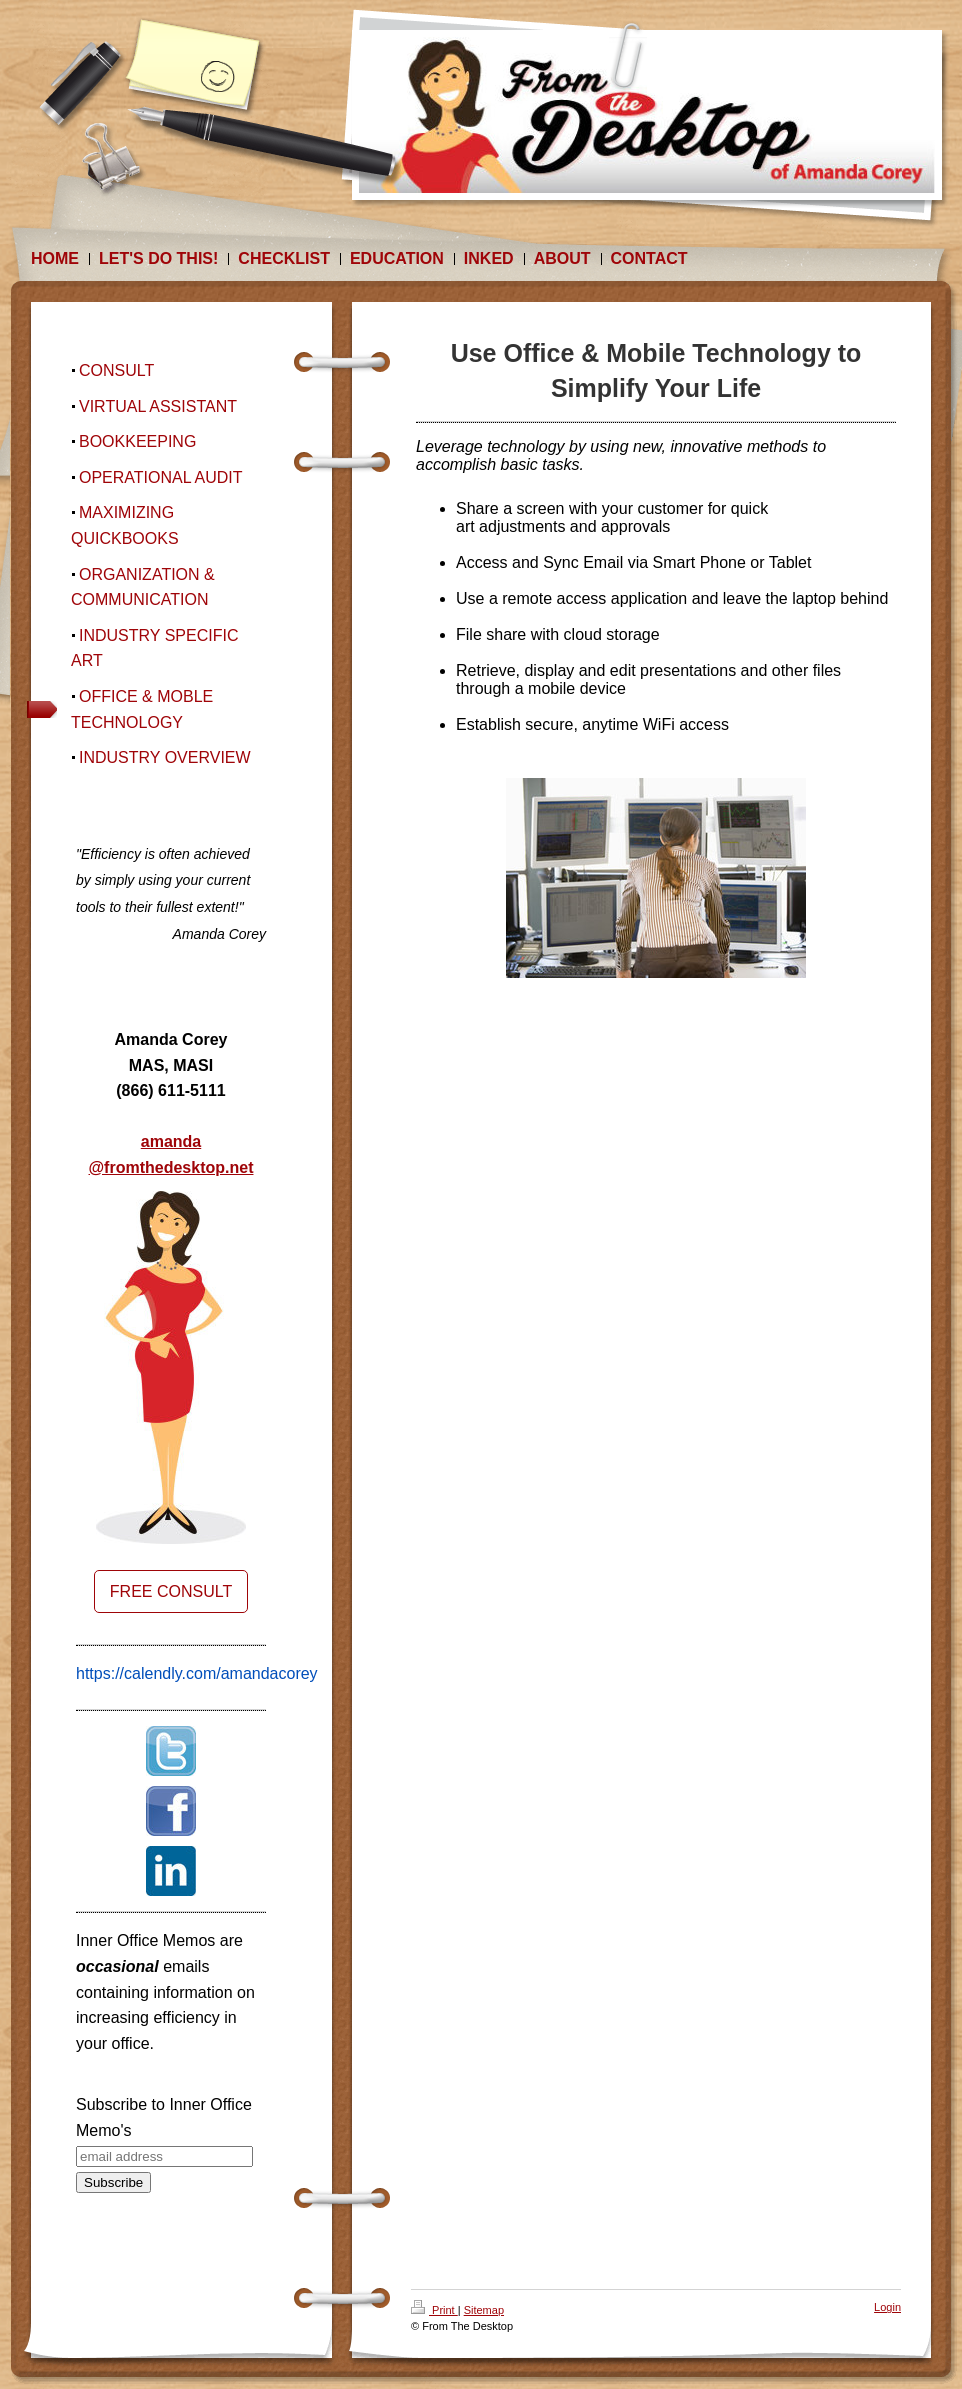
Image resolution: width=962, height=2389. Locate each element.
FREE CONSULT (171, 1591)
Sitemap (484, 2310)
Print (434, 2310)
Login (887, 2307)
